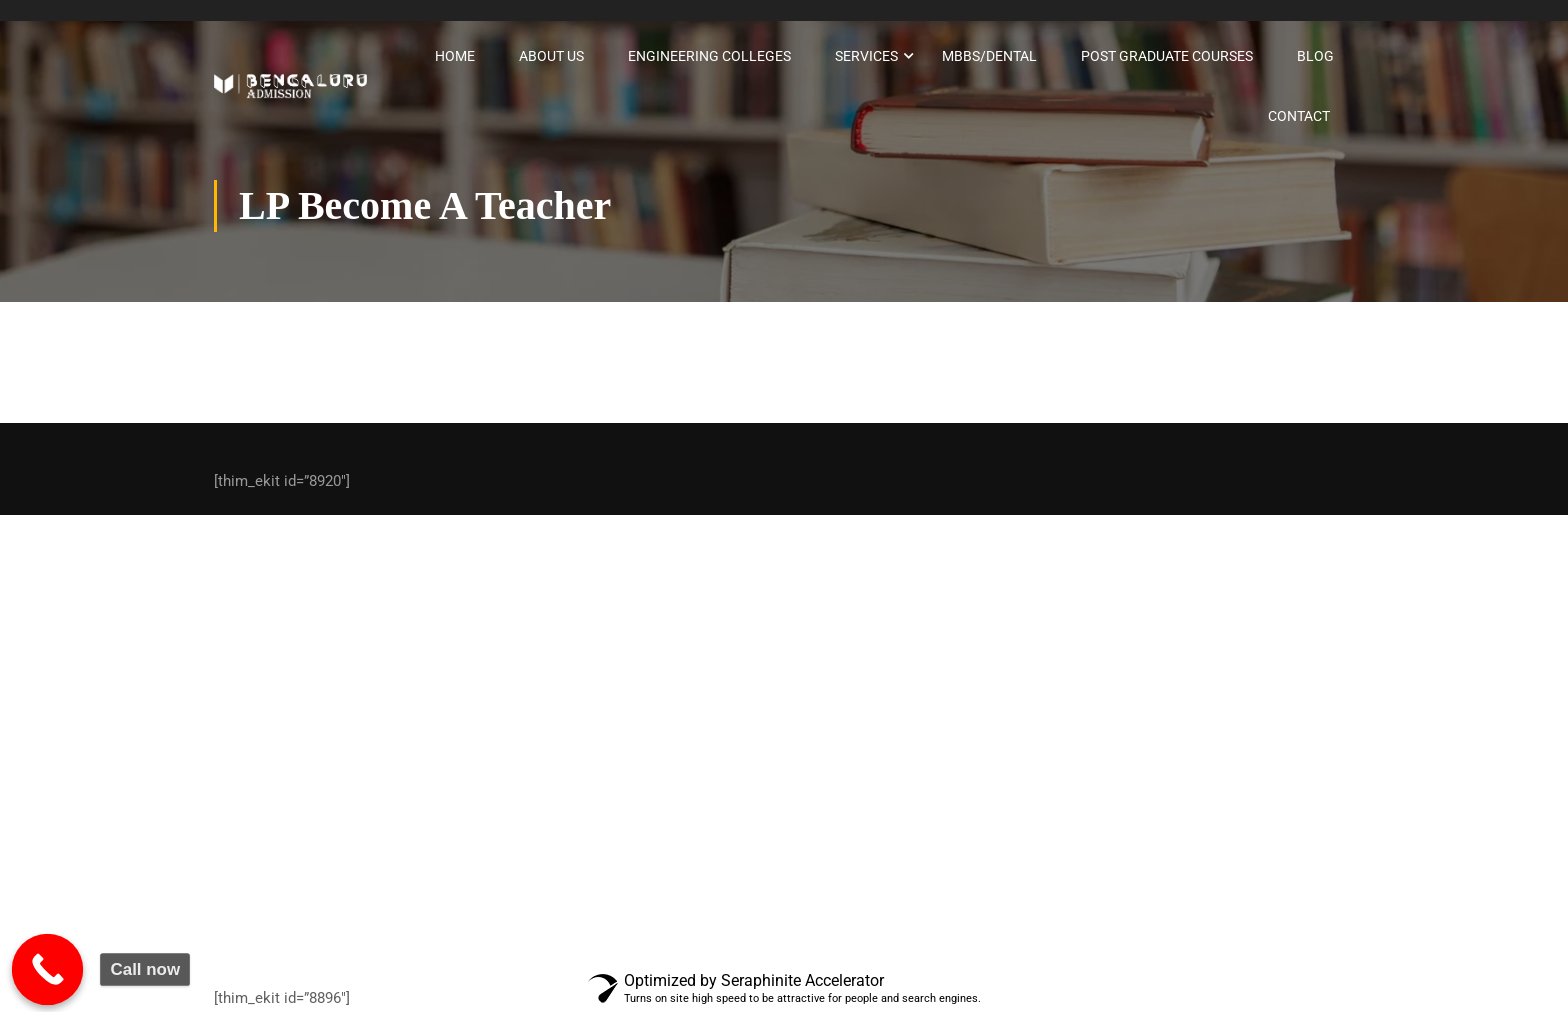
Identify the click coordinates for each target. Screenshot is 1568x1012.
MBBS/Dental (989, 56)
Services (866, 56)
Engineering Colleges (709, 56)
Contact (1299, 116)
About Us (551, 56)
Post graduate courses (1167, 56)
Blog (1315, 56)
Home (455, 56)
